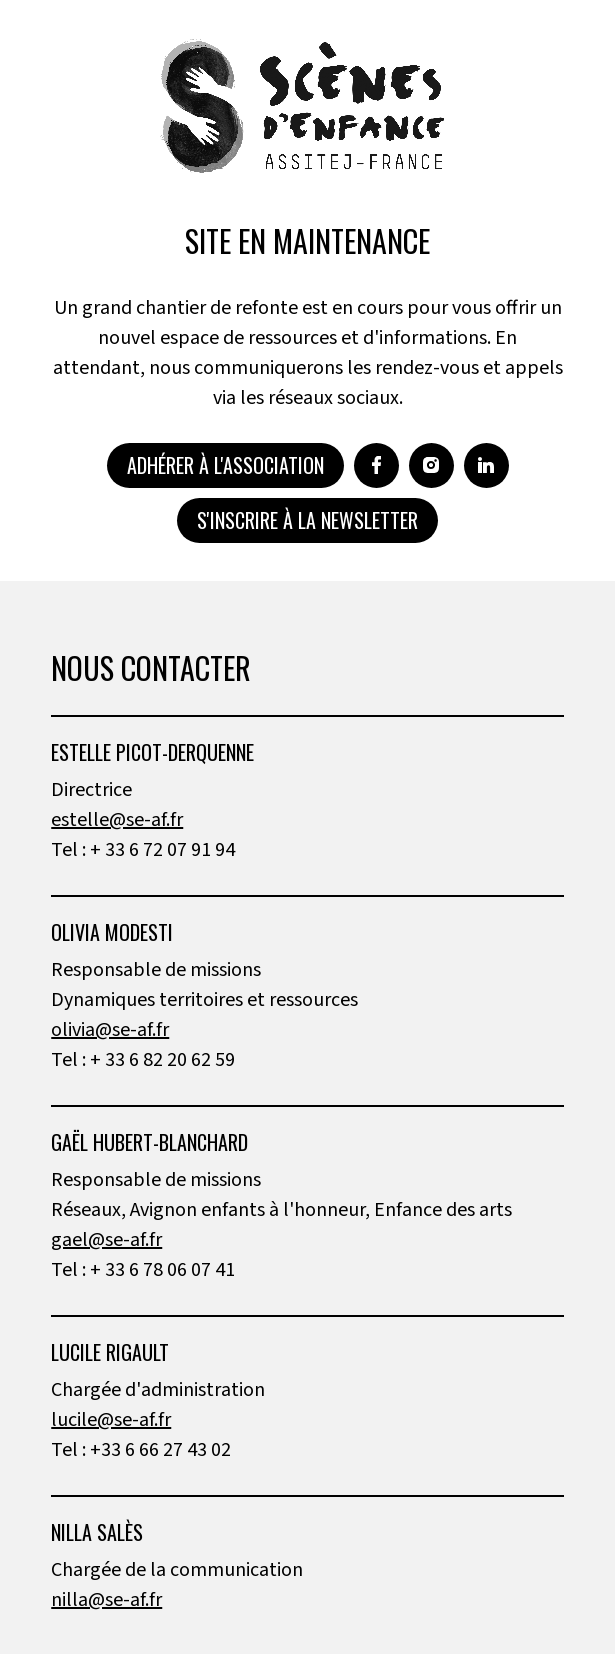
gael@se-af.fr (106, 1240)
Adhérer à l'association (225, 465)
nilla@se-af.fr (106, 1600)
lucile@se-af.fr (111, 1420)
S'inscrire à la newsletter (307, 520)
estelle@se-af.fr (117, 820)
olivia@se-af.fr (110, 1030)
